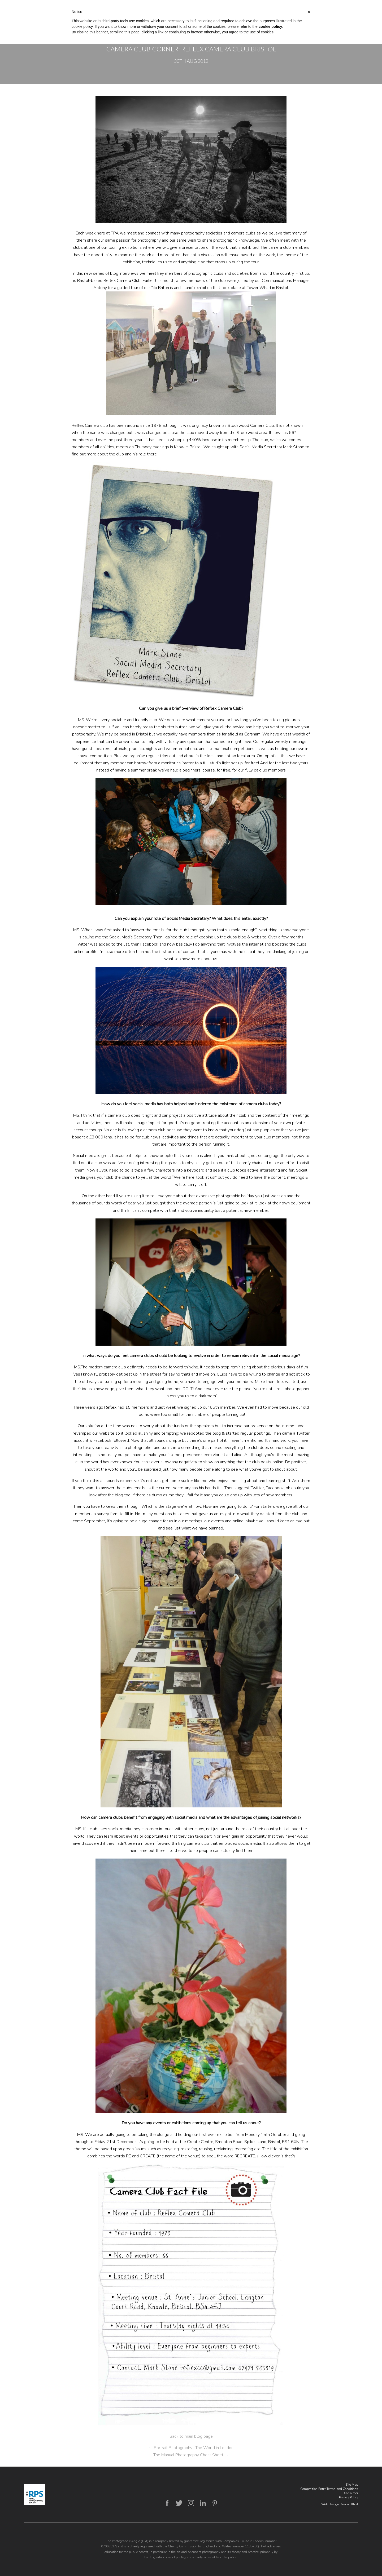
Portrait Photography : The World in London (191, 2448)
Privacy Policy (348, 2497)
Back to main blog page (191, 2436)
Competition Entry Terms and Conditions (329, 2489)
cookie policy (270, 26)
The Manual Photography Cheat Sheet (191, 2455)
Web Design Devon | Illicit (339, 2504)
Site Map (352, 2484)
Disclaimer (350, 2493)
